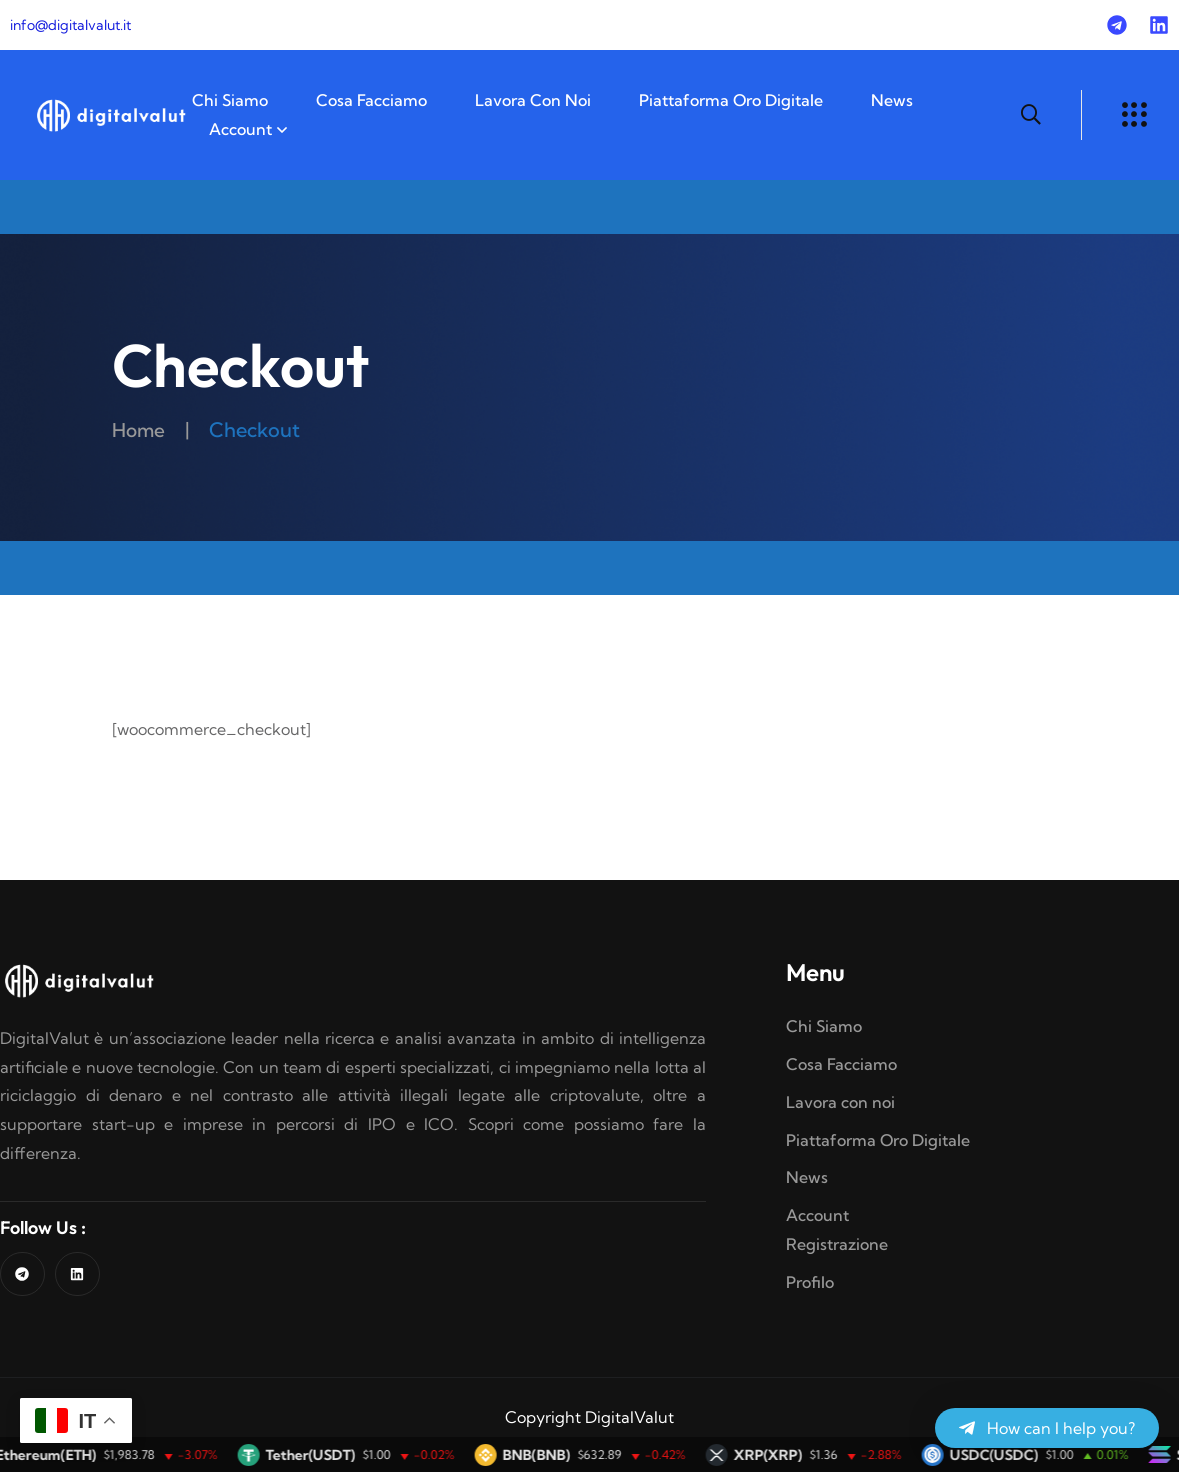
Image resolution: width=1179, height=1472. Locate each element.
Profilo (810, 1282)
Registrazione (837, 1244)
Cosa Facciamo (371, 100)
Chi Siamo (230, 100)
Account (240, 129)
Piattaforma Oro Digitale (731, 100)
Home (140, 429)
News (892, 100)
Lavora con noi (533, 100)
